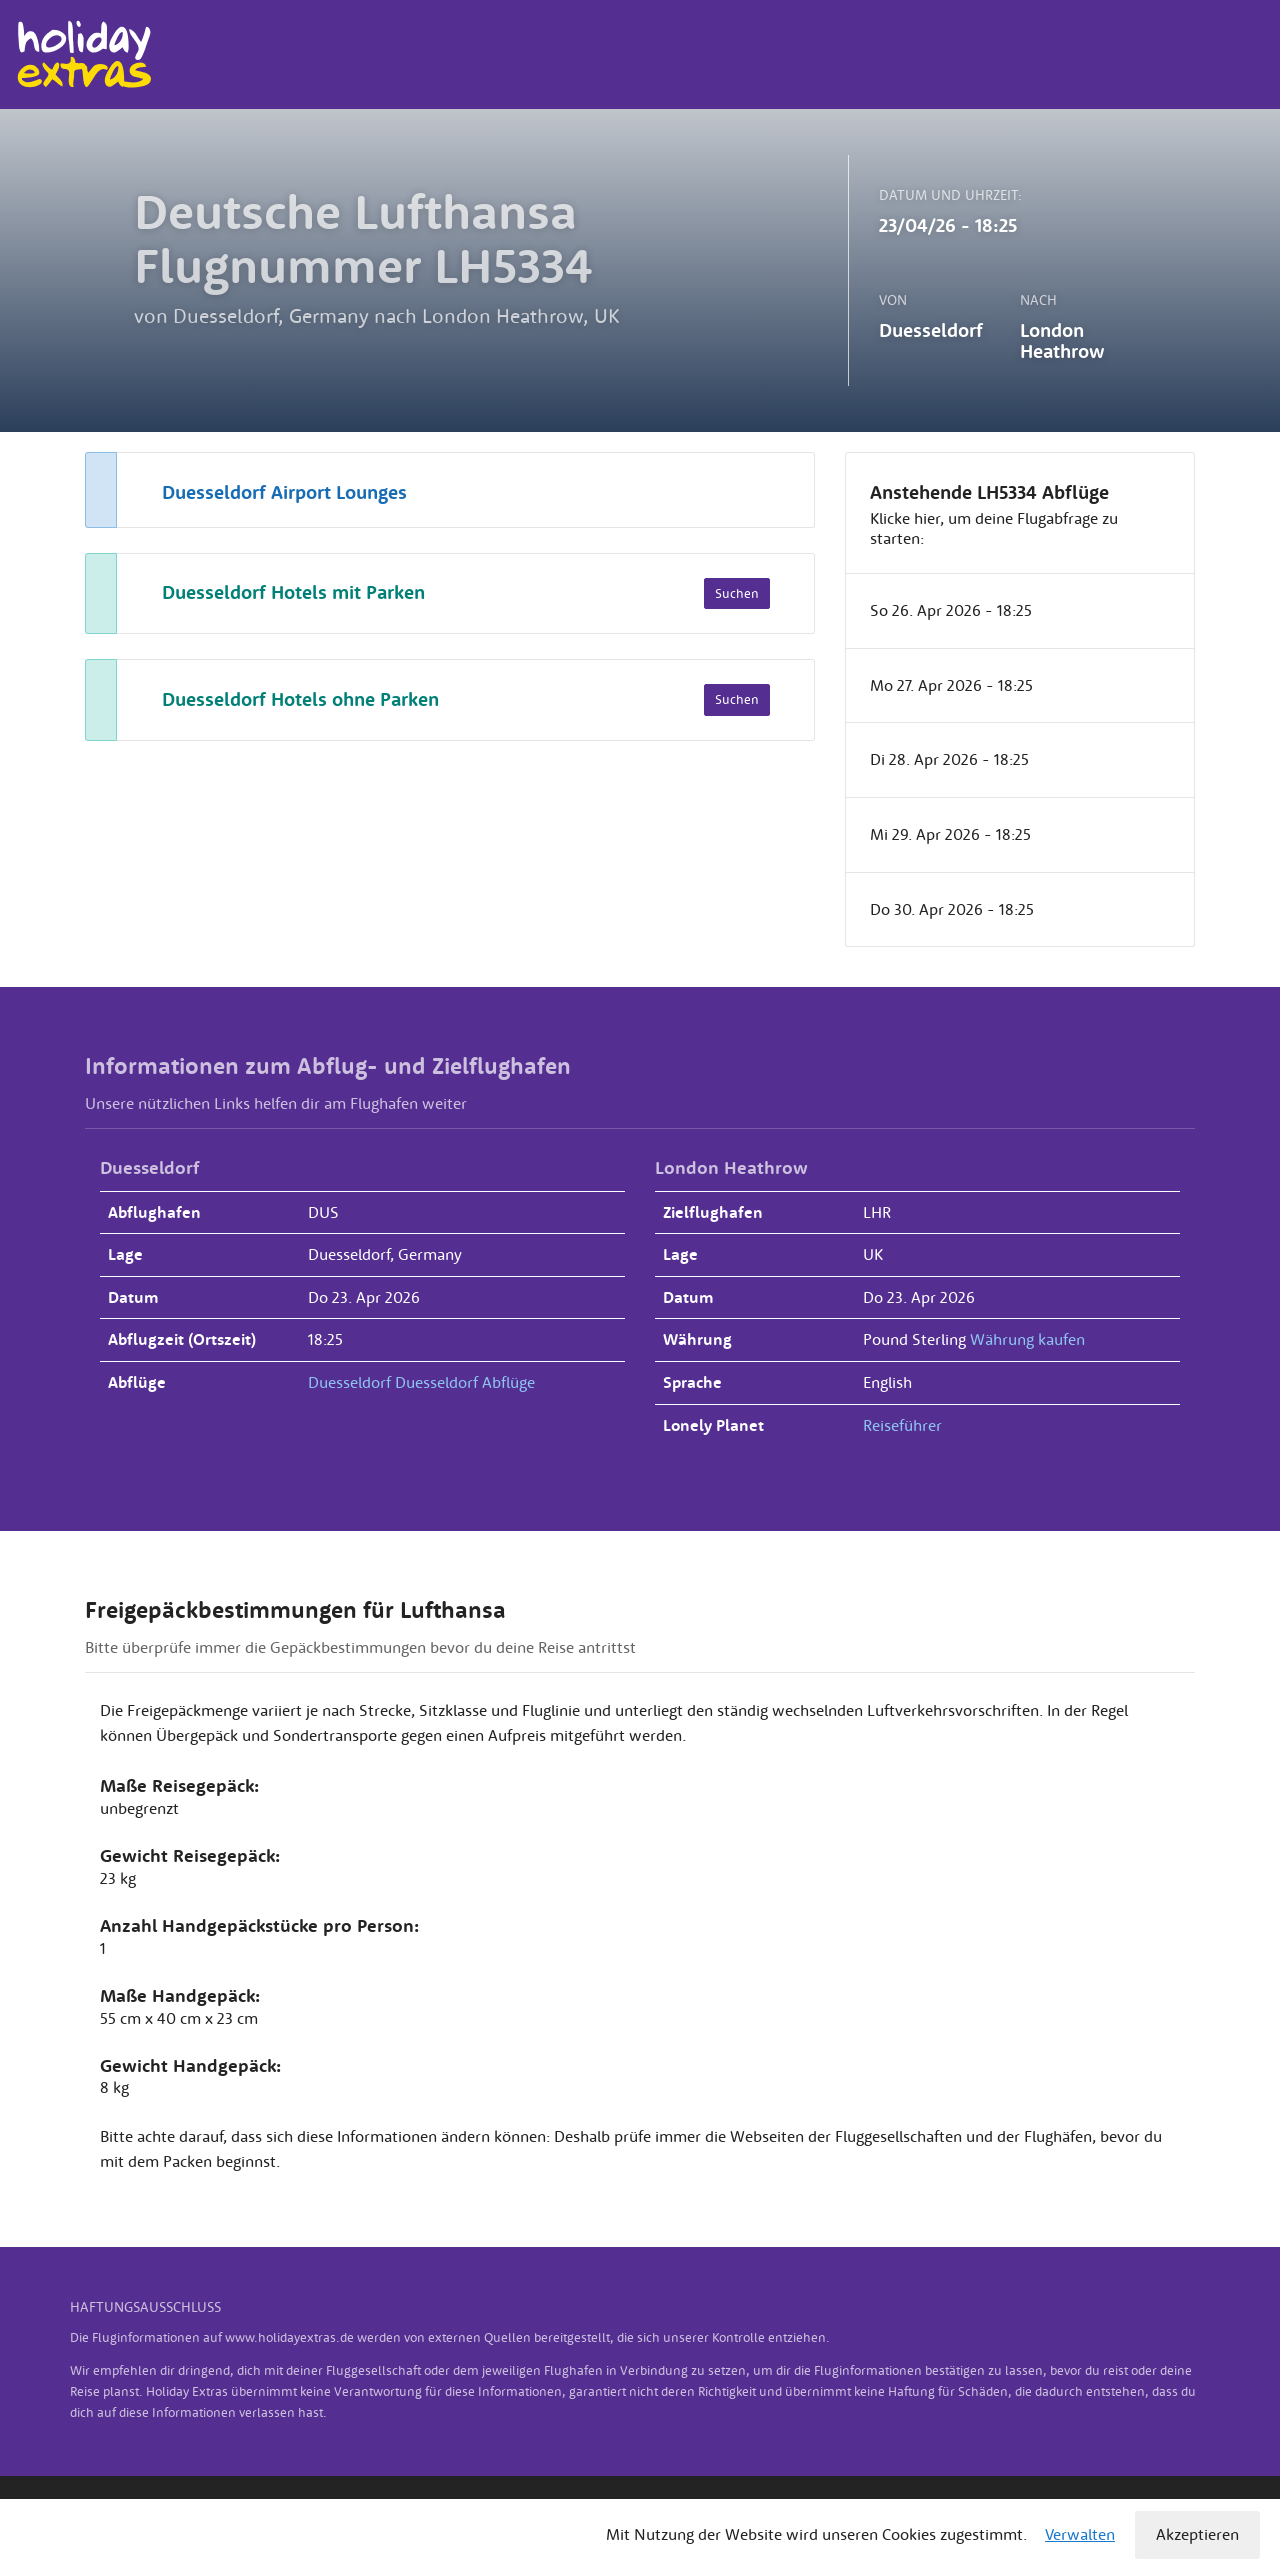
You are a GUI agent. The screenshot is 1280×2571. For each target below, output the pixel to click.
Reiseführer (902, 1425)
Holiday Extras (83, 54)
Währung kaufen (1027, 1339)
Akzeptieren (1197, 2534)
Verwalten (1080, 2534)
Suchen (737, 593)
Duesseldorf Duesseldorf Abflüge (421, 1382)
